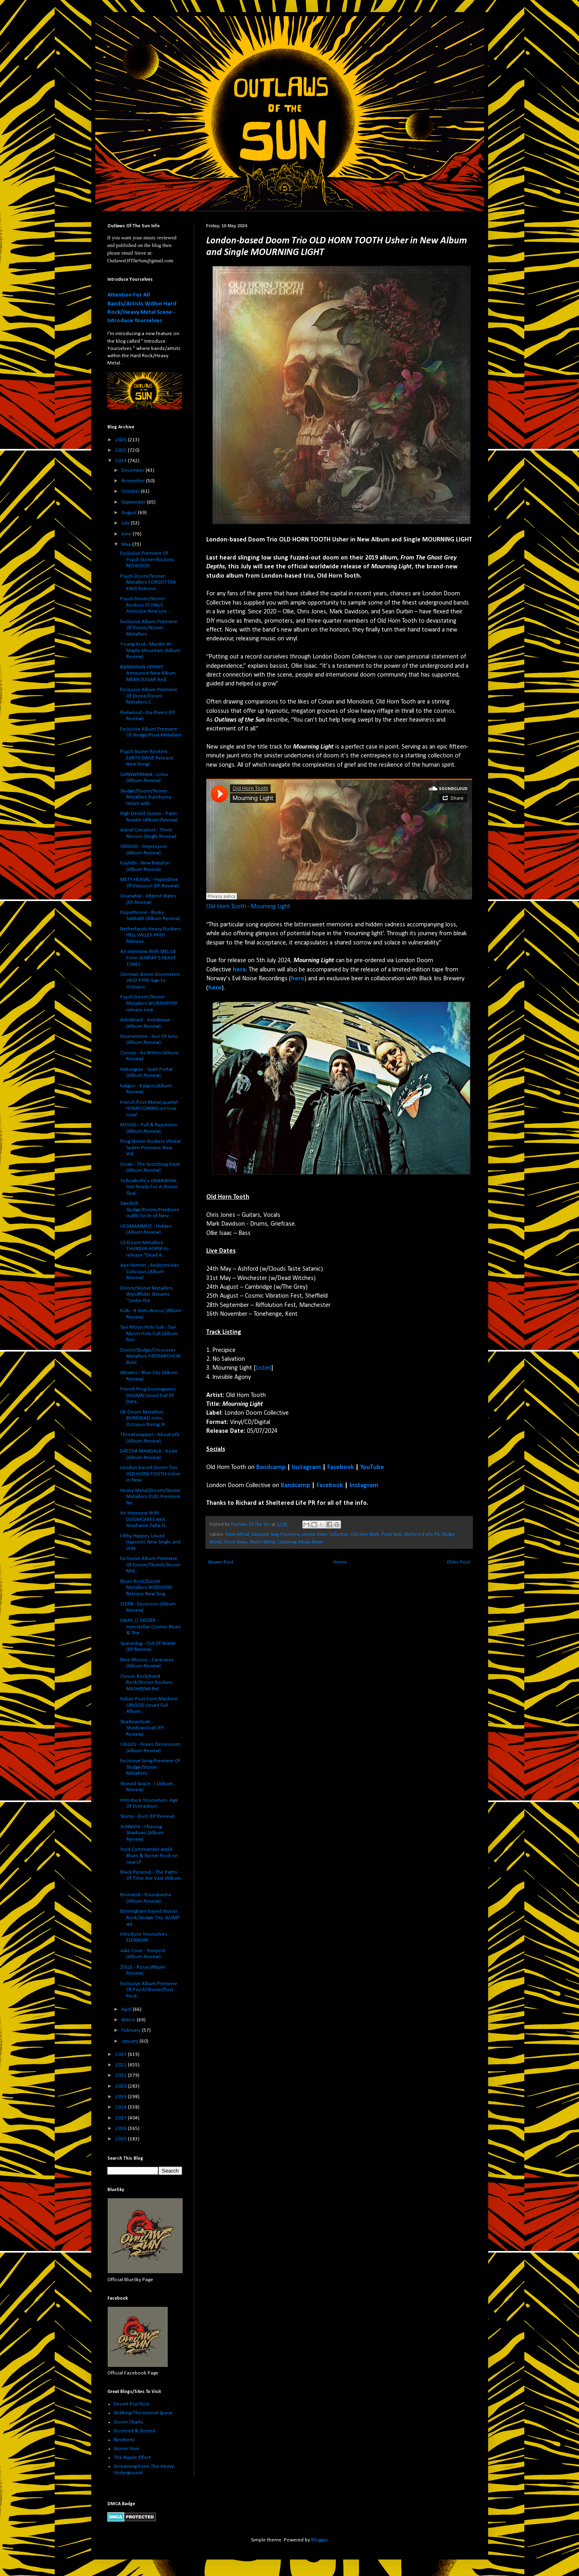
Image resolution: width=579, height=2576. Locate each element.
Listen (263, 1368)
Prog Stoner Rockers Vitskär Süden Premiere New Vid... (150, 1147)
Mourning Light (270, 906)
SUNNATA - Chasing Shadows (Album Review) (142, 1833)
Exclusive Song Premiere (276, 1534)
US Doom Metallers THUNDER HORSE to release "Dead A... (144, 1249)
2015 (121, 2139)
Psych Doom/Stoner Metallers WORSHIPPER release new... (148, 1003)
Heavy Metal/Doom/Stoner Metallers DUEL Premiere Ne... (150, 1497)
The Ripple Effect (132, 2457)
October (131, 491)
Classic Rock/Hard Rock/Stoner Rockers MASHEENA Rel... (146, 1682)
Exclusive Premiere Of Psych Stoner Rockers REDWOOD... (147, 559)
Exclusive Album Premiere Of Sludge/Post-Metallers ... (151, 735)
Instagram (306, 1467)
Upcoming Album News (300, 1542)
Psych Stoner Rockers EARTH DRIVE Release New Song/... (146, 758)
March (129, 2020)
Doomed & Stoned (134, 2431)
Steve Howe (235, 1542)
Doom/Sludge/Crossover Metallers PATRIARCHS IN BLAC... (150, 1356)
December (133, 470)
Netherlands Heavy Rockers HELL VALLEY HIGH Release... (150, 935)
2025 (121, 450)
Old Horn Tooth (226, 906)
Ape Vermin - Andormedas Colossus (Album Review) (149, 1271)
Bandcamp (270, 1467)
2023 (121, 2054)
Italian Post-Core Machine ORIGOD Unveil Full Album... (149, 1705)
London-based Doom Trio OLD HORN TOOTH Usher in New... (150, 1474)
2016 (121, 2128)
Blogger (319, 2540)
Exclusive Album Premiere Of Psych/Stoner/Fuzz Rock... (148, 1990)
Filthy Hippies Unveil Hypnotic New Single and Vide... (150, 1542)
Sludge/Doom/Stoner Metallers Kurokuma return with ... (145, 797)
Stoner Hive (126, 2448)
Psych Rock (391, 1534)
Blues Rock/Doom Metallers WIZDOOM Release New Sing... (146, 1588)
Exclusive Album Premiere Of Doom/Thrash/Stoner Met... (150, 1565)
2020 (121, 2086)
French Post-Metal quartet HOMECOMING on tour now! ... (149, 1108)
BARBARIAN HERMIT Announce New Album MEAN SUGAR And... (148, 673)
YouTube (372, 1467)
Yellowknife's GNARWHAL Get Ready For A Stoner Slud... (149, 1187)
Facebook (340, 1467)
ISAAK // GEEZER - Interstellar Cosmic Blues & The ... (150, 1627)
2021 (121, 2075)
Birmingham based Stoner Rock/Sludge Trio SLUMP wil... (150, 1917)
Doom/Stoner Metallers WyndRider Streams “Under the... (146, 1294)
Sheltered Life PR (421, 1534)
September (134, 502)
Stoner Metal (262, 1542)
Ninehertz (124, 2439)
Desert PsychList (132, 2404)
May (126, 544)
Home (340, 1562)
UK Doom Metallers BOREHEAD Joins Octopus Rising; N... (144, 1418)
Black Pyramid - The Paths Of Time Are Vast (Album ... (150, 1878)
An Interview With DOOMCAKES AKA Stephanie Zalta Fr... (144, 1519)
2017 (121, 2118)
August (129, 512)
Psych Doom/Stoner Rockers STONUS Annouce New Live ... (146, 605)
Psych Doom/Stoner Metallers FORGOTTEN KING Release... (148, 582)
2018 (121, 2107)
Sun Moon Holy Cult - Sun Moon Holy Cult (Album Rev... (149, 1333)
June (127, 534)
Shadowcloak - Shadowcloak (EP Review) (142, 1728)
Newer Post (221, 1562)
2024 (121, 460)
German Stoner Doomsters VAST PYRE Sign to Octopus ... (150, 981)
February (131, 2030)
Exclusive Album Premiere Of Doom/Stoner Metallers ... (148, 628)
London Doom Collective (325, 1534)
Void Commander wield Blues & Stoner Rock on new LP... (149, 1855)
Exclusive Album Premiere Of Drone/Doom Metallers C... (148, 696)
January (130, 2041)
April (127, 2009)
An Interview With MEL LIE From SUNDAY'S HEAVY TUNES (148, 958)
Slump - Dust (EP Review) (147, 1816)
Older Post (458, 1562)
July (126, 523)
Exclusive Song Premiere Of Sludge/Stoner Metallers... (150, 1767)
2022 (121, 2065)
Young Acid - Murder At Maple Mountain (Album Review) (150, 650)
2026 (121, 439)
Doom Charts (128, 2422)
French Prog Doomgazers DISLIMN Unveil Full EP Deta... (148, 1395)
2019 (121, 2096)
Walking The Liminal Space (143, 2413)
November (133, 481)
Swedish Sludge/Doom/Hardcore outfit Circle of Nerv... (149, 1209)
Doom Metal (237, 1534)
